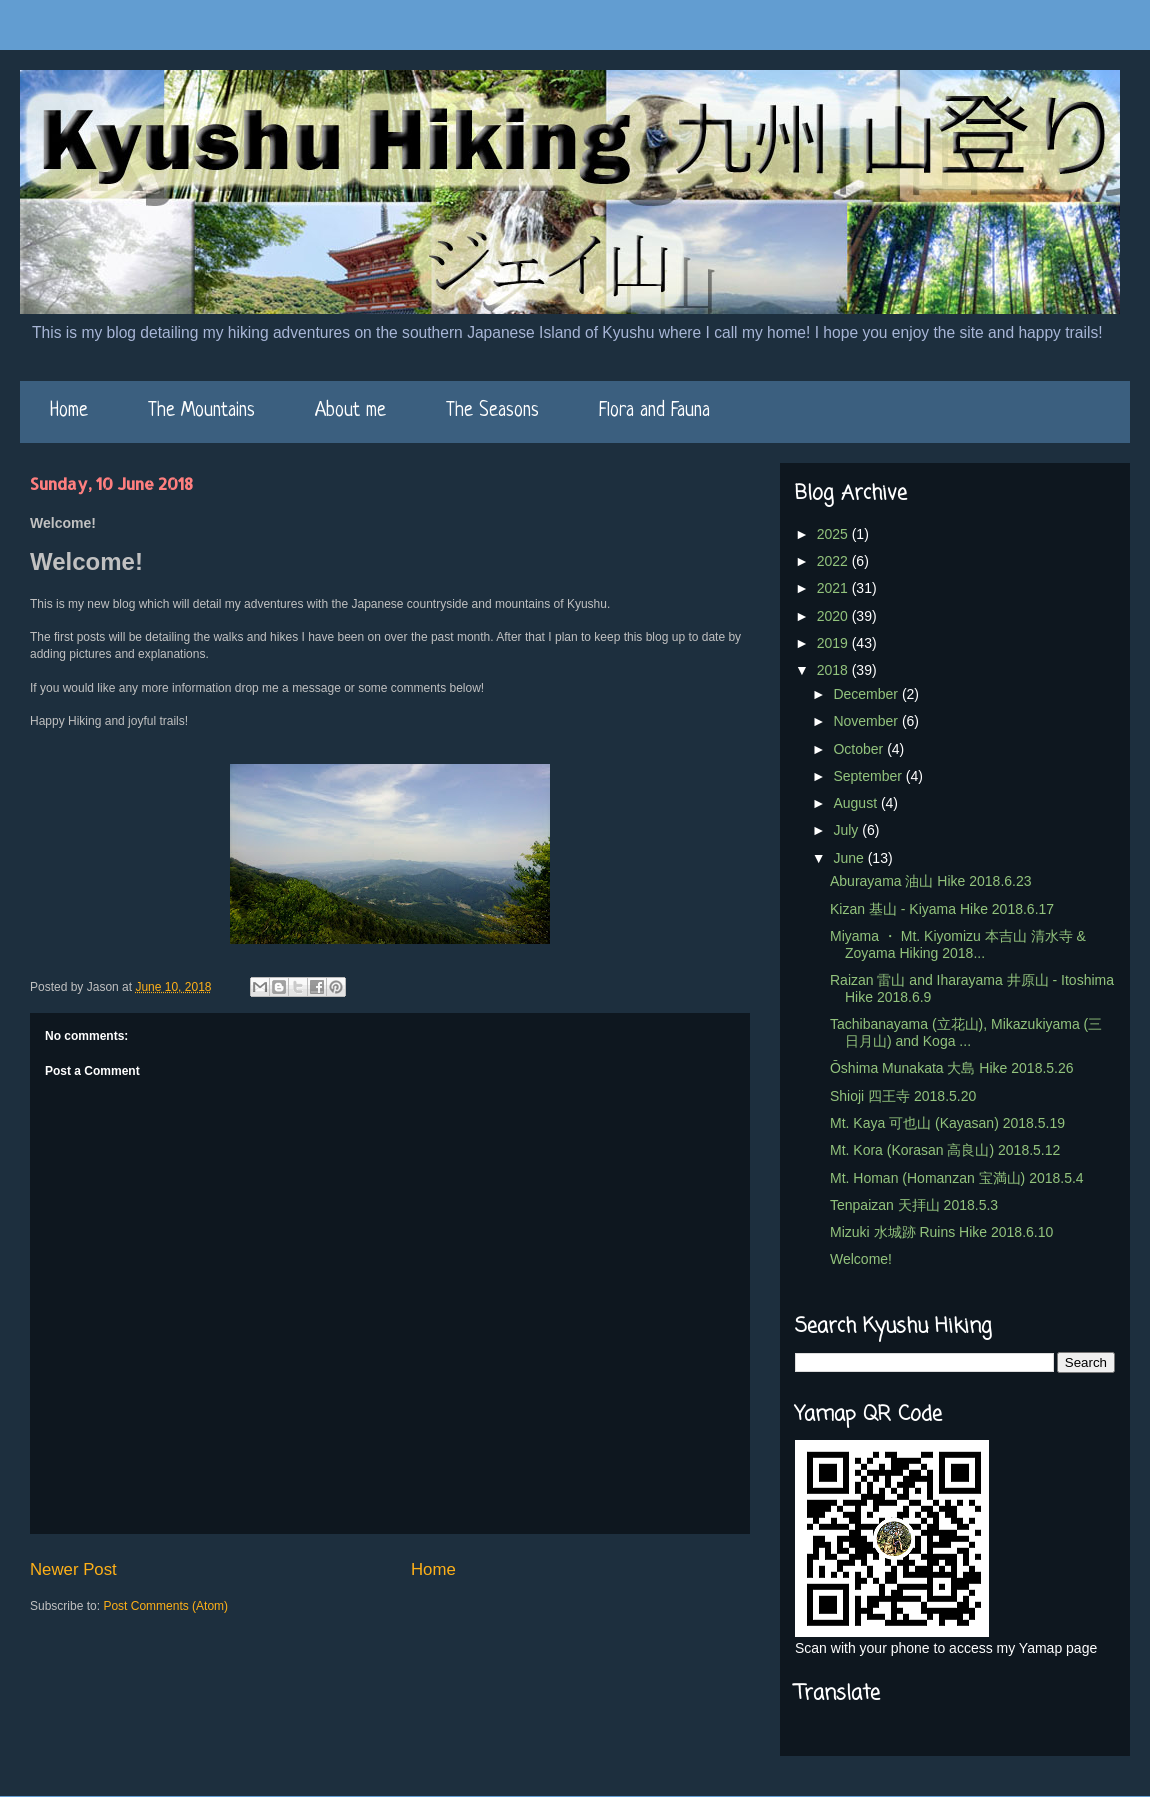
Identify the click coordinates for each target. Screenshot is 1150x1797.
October (860, 749)
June (850, 858)
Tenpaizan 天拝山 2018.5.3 (914, 1205)
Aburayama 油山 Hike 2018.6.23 (931, 881)
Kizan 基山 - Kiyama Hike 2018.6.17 (942, 909)
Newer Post (73, 1569)
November (867, 721)
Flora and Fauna (654, 411)
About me (350, 411)
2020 (834, 616)
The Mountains (201, 411)
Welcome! (861, 1259)
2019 (834, 643)
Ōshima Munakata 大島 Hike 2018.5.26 (952, 1068)
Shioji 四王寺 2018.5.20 (903, 1096)
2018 (834, 670)
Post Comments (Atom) (165, 1606)
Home (69, 411)
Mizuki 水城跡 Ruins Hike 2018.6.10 (941, 1232)
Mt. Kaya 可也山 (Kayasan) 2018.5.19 (947, 1123)
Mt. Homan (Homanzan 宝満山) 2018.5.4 (957, 1178)
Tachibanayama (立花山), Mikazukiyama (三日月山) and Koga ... (966, 1032)
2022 (834, 561)
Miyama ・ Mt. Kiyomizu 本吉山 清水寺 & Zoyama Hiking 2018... (958, 944)
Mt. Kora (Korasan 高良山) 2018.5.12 (945, 1150)
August (856, 803)
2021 (834, 588)
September (869, 776)
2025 (834, 534)
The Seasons (492, 411)
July (847, 830)
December (867, 694)
